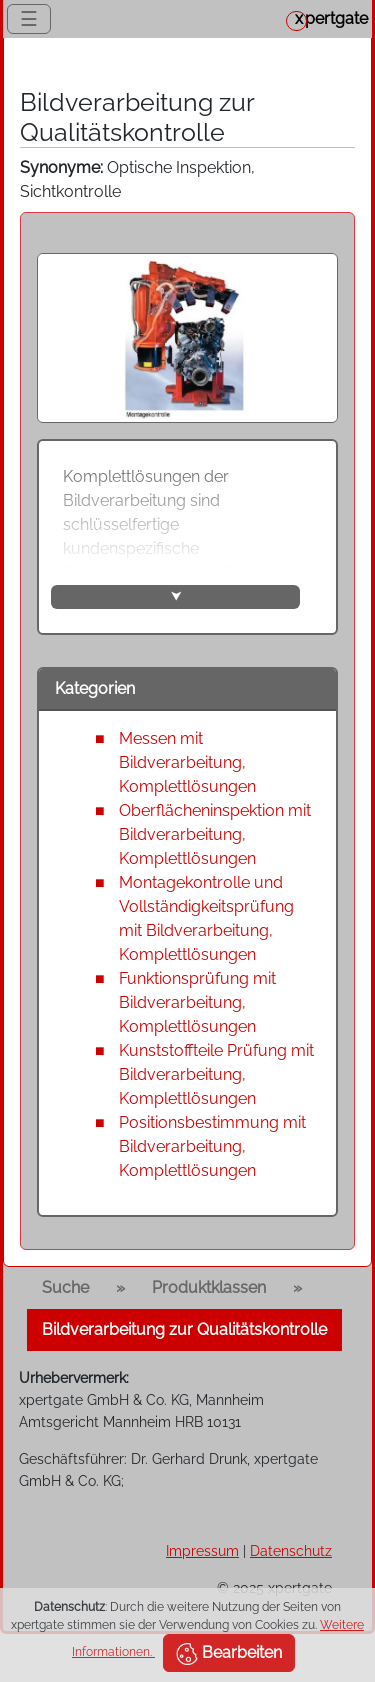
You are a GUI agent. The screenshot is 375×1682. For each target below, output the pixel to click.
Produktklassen (209, 1287)
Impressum (202, 1550)
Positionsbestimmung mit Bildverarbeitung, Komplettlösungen (212, 1146)
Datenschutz (291, 1550)
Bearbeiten (229, 1654)
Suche (65, 1287)
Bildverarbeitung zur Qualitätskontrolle (184, 1329)
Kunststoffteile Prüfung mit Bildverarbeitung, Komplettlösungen (216, 1074)
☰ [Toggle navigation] (29, 19)
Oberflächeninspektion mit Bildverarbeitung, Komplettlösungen (215, 834)
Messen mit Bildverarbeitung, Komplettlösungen (187, 762)
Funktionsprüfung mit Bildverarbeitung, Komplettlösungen (197, 1002)
